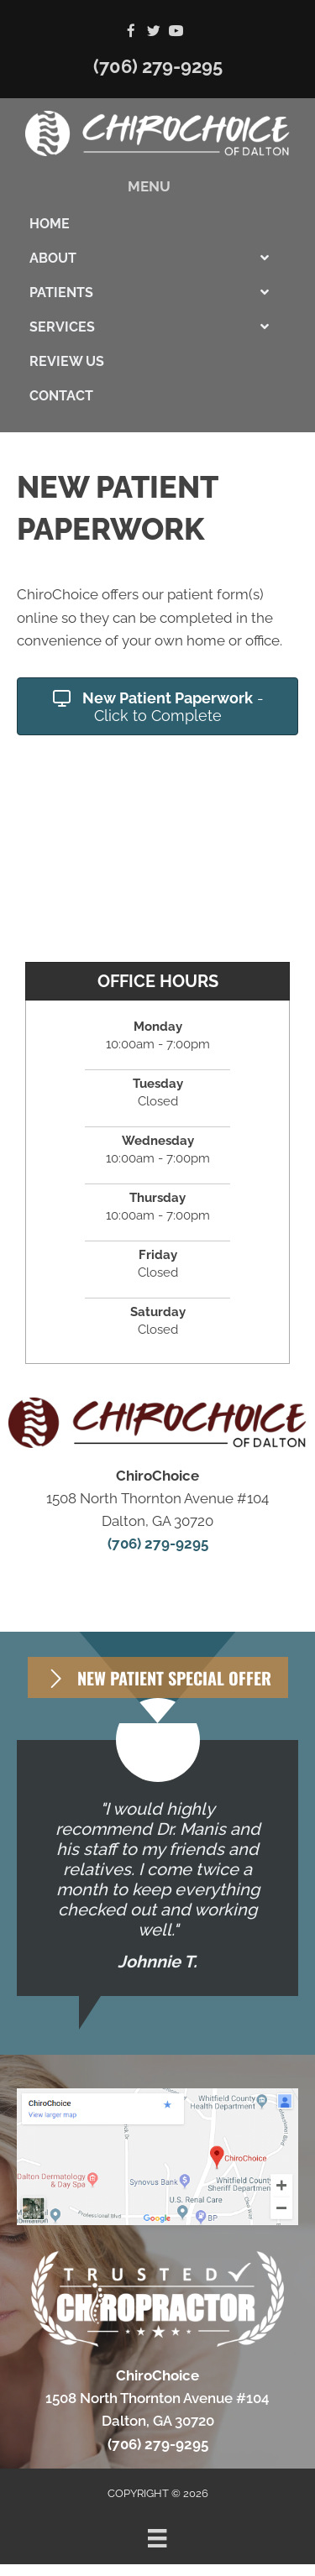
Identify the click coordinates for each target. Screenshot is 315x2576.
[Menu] (157, 2538)
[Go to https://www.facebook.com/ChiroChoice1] (130, 32)
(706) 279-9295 (158, 66)
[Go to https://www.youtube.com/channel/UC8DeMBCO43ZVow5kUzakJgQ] (176, 32)
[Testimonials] (157, 1868)
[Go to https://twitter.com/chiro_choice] (153, 32)
